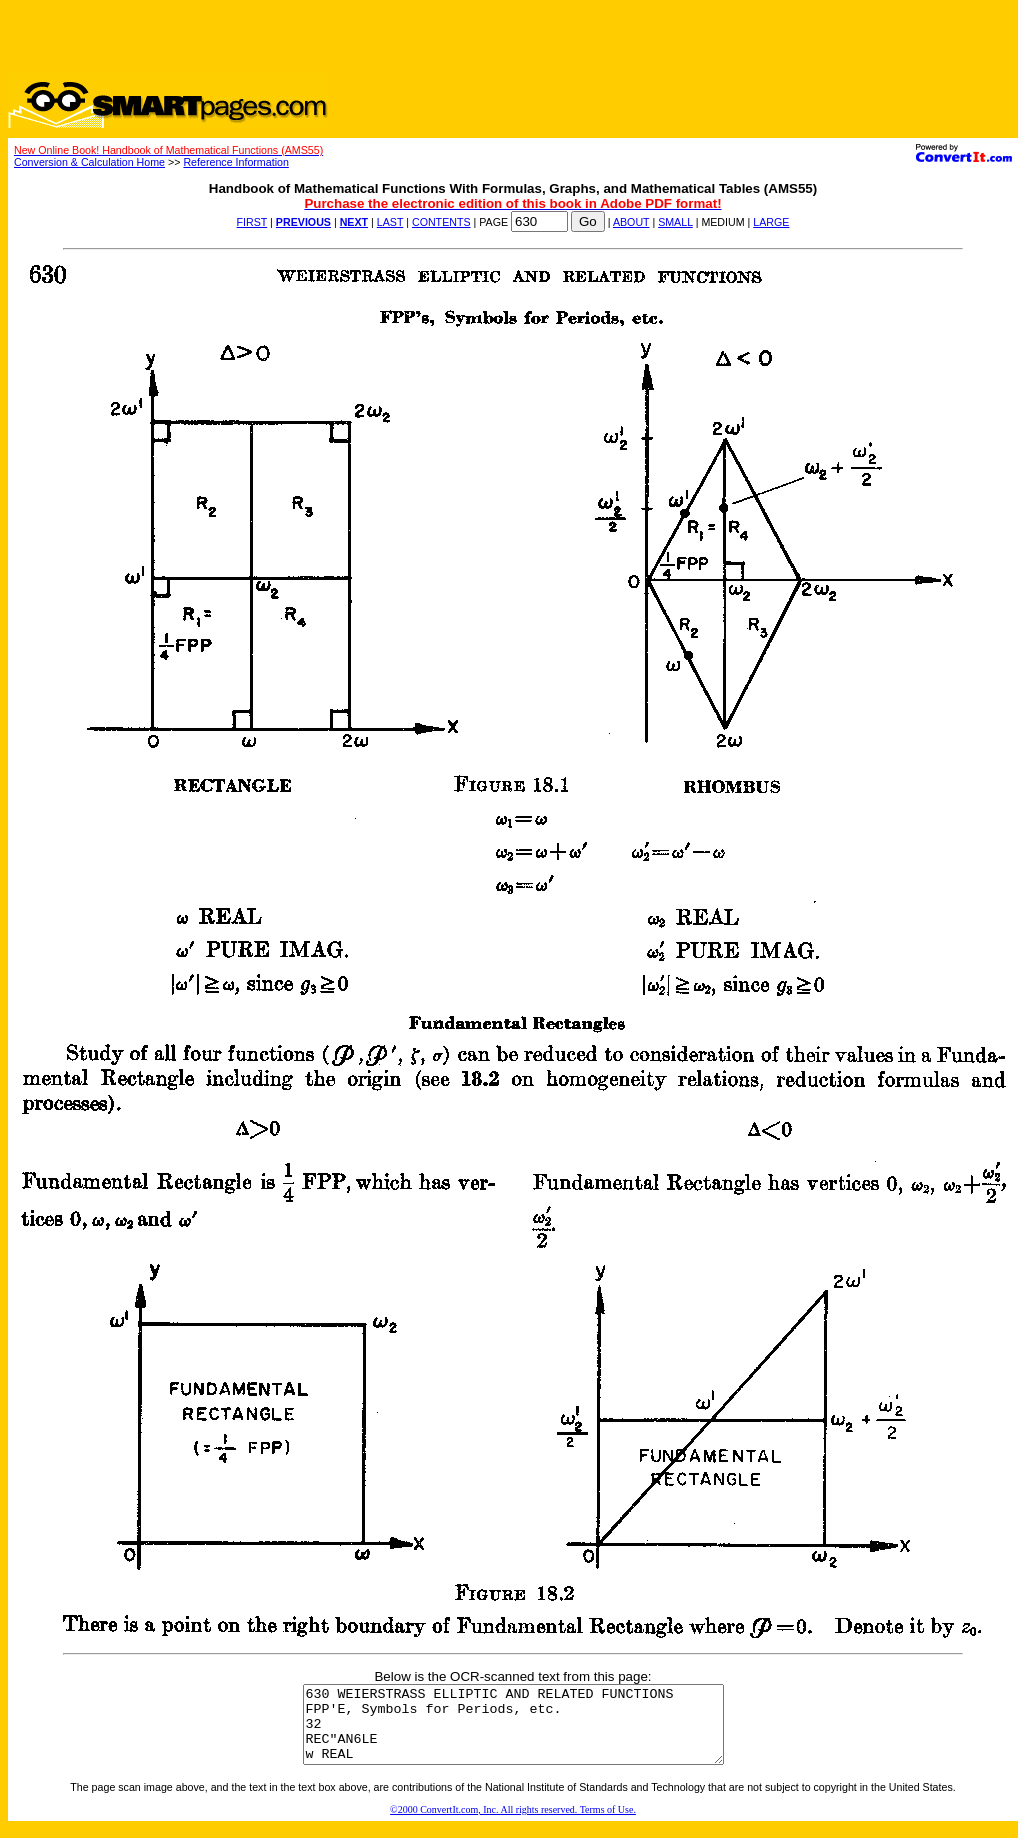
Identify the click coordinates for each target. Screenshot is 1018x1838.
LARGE (771, 222)
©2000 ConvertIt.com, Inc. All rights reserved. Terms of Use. (513, 1824)
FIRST (252, 222)
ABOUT (631, 222)
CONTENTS (441, 222)
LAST (390, 222)
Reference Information (235, 162)
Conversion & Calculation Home (89, 162)
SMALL (675, 222)
